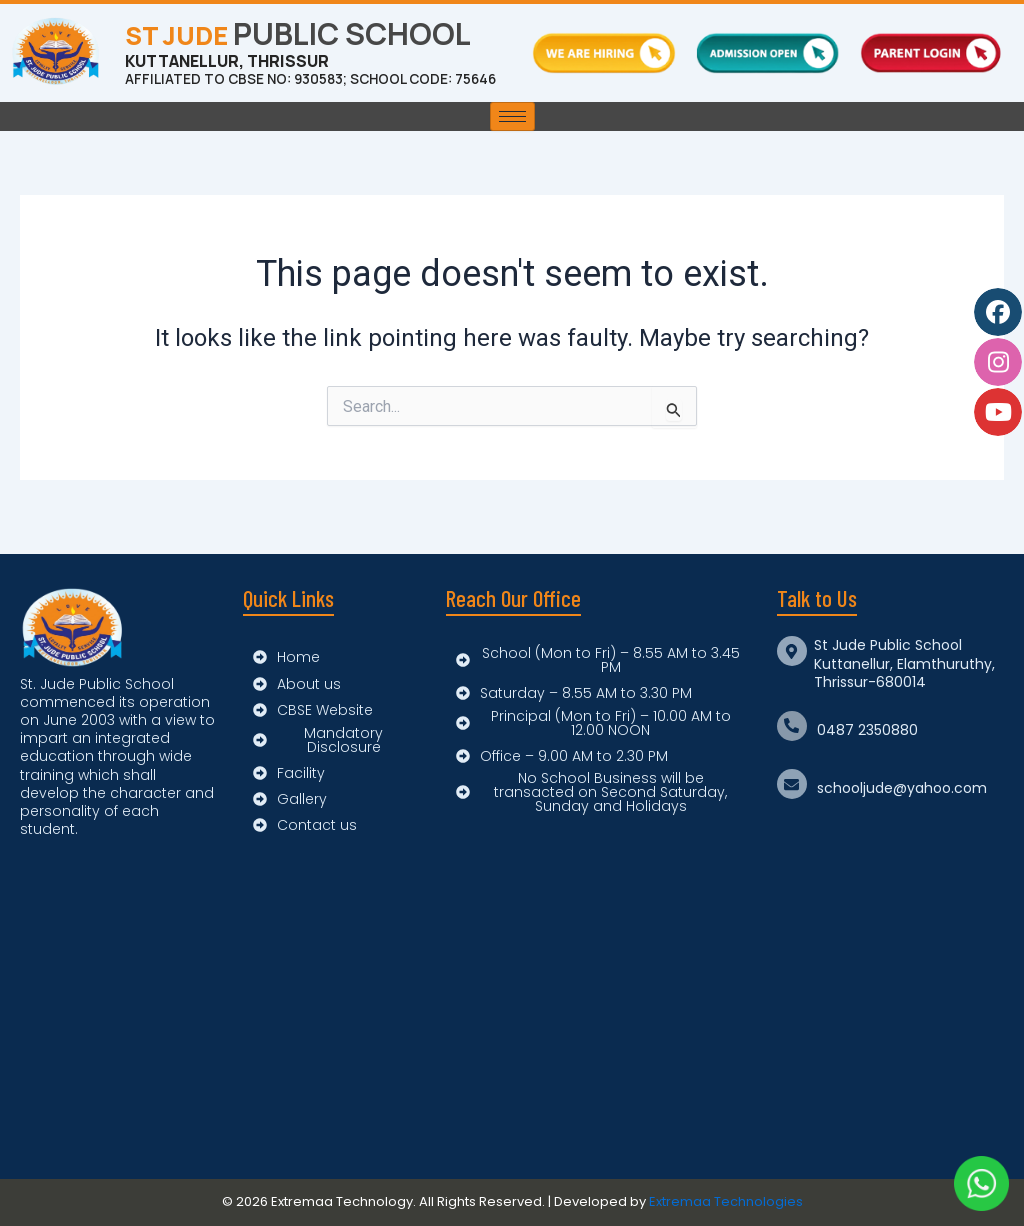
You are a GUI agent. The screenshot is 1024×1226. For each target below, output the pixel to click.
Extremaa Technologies (726, 1202)
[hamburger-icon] (512, 127)
